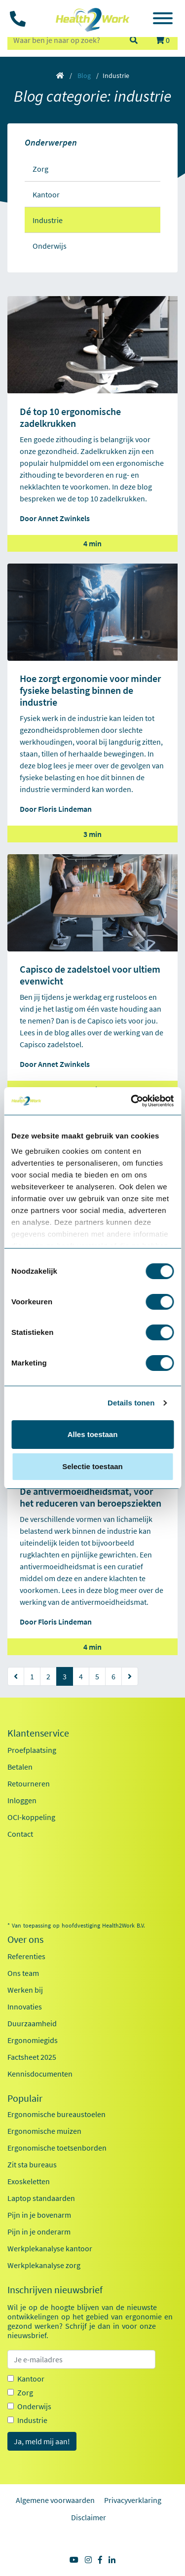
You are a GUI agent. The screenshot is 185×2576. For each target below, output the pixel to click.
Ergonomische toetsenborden (57, 2148)
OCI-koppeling (31, 1817)
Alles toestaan (93, 1434)
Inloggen (22, 1800)
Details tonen (131, 1403)
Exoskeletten (28, 2181)
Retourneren (28, 1783)
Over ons (25, 1939)
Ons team (23, 1973)
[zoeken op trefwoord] (63, 40)
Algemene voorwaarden (55, 2500)
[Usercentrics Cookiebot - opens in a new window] (132, 1101)
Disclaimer (88, 2517)
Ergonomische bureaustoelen (56, 2114)
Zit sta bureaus (32, 2164)
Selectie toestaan (92, 1466)
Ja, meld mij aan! (42, 2441)
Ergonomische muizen (44, 2131)
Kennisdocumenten (40, 2074)
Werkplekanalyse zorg (43, 2265)
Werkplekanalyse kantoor (49, 2248)
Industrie (32, 2420)
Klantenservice (38, 1733)
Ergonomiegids (32, 2040)
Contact (20, 1834)
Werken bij (25, 1990)
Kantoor (30, 2379)
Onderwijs (34, 2406)
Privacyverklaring (132, 2500)
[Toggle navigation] (163, 19)
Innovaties (24, 2006)
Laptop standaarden (41, 2198)
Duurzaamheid (32, 2023)
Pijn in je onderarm (39, 2231)
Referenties (26, 1956)
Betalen (20, 1767)
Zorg (25, 2392)
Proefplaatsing (31, 1750)
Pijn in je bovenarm (39, 2215)
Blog (84, 75)
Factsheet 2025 (31, 2057)
